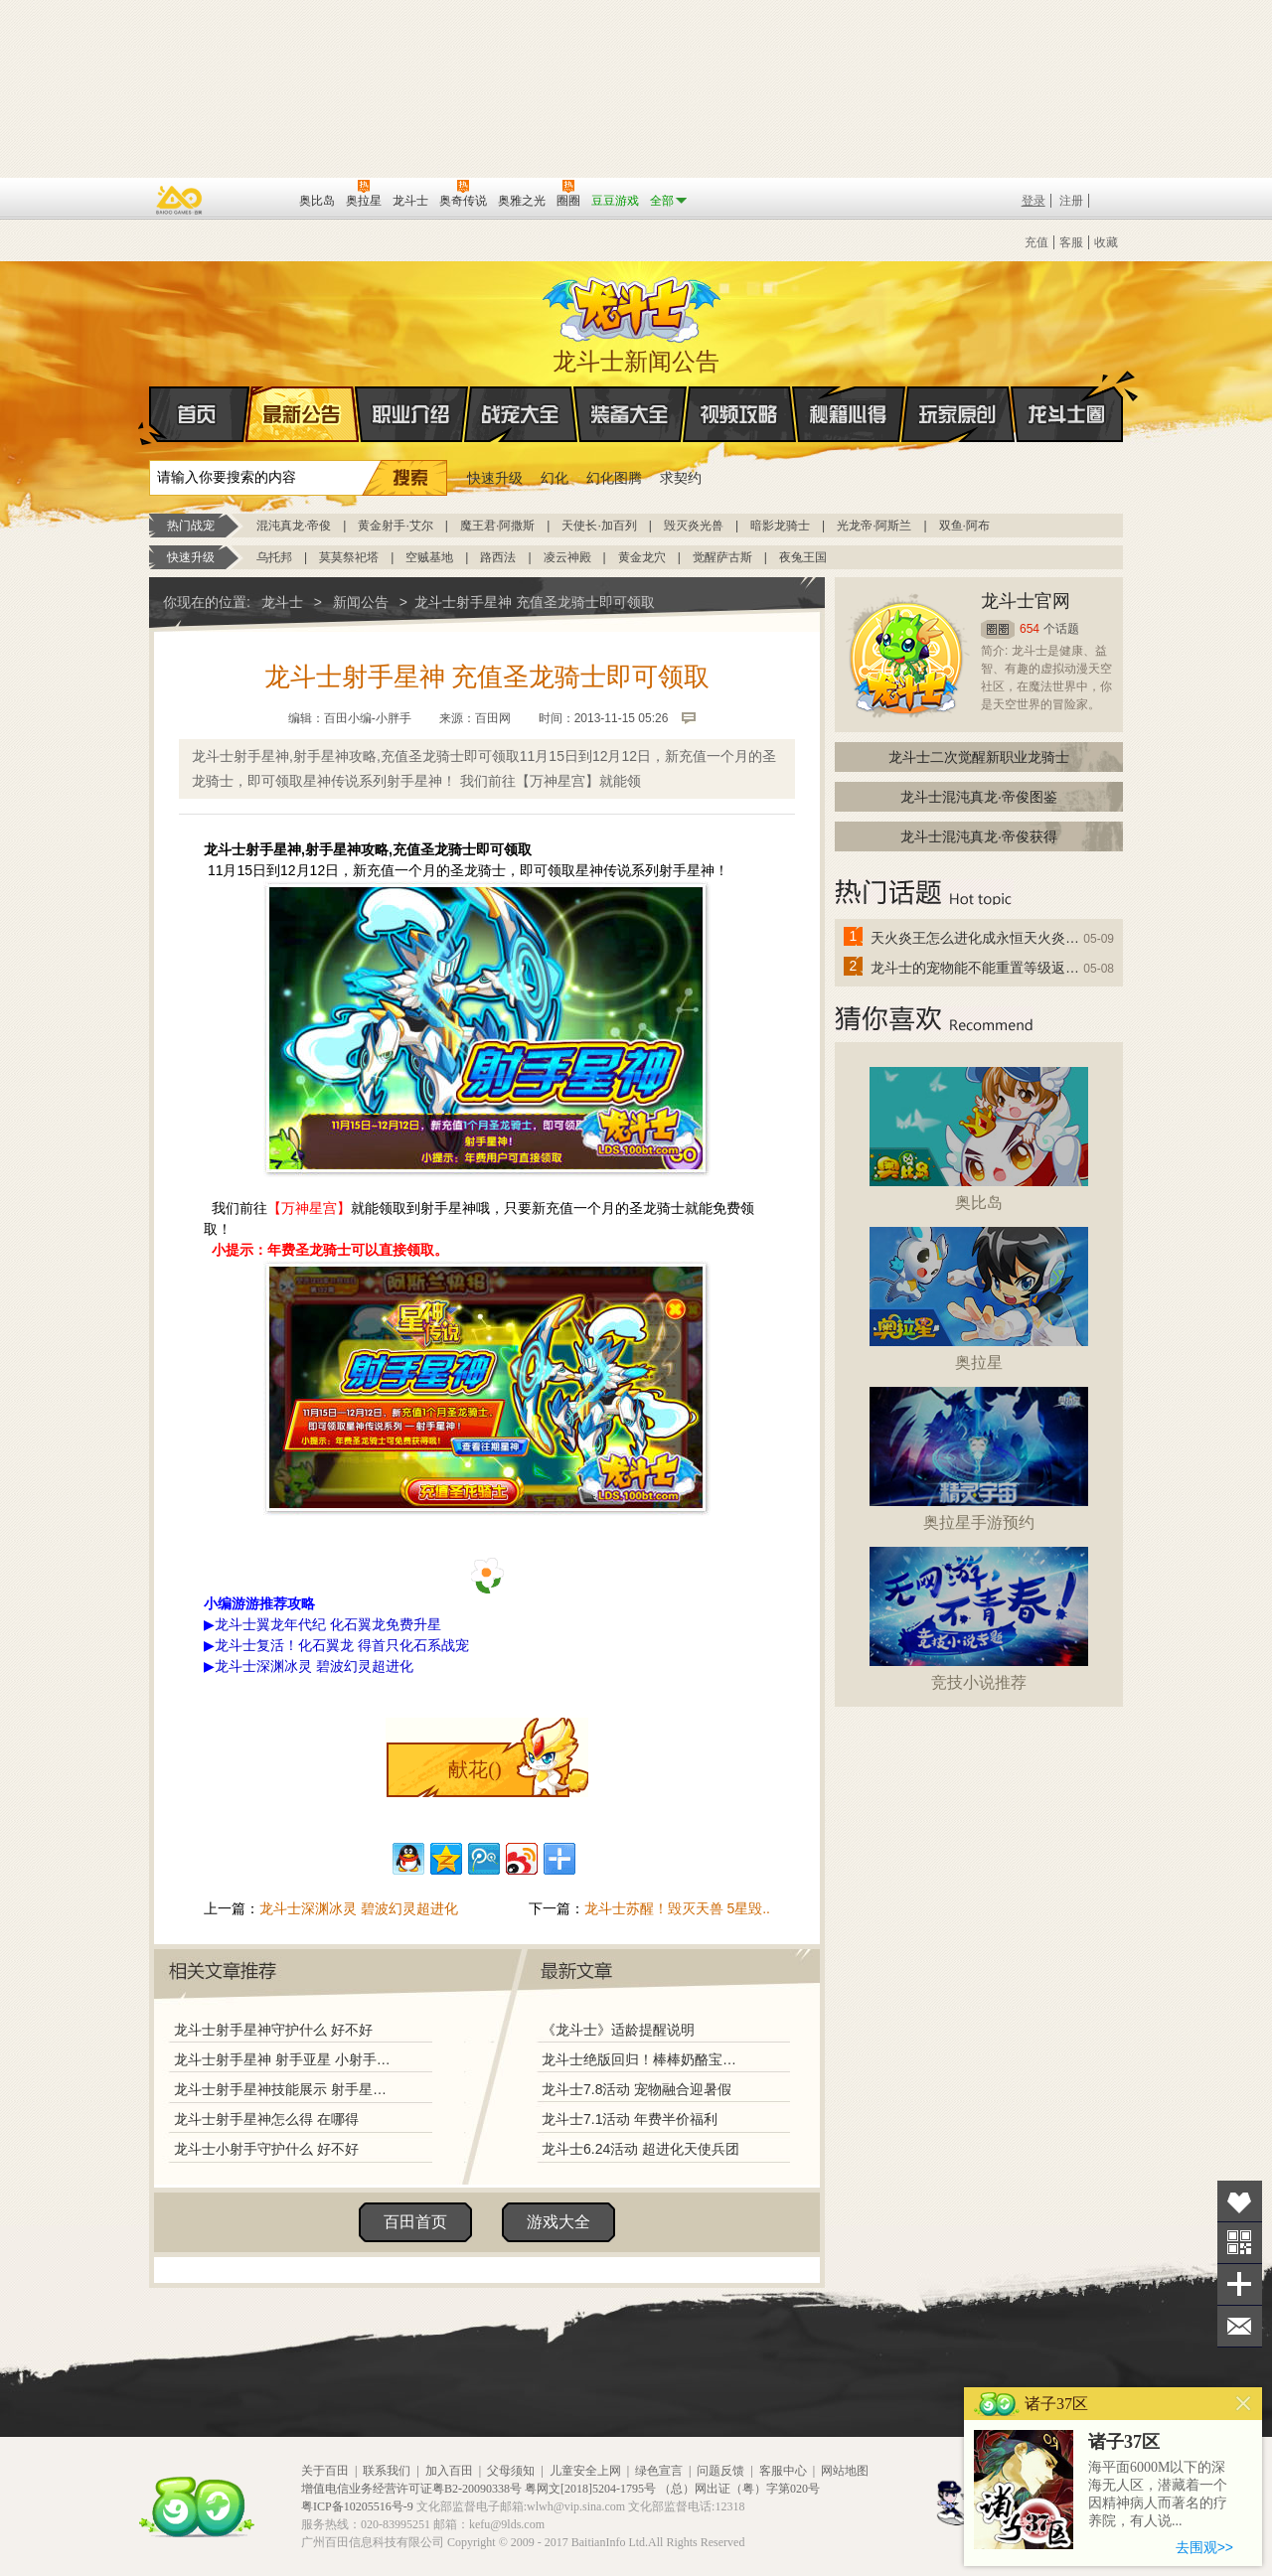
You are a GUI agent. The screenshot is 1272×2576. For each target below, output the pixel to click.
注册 (1071, 201)
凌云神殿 (567, 557)
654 (1029, 629)
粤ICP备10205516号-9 (357, 2506)
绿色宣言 (659, 2471)
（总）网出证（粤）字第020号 (739, 2489)
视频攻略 (739, 414)
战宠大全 (520, 414)
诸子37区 (1124, 2442)
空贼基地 (429, 557)
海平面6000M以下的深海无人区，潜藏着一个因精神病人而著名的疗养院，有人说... (1157, 2494)
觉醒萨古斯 (722, 557)
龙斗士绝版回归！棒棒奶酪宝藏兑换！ (645, 2059)
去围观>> (1204, 2547)
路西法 (498, 557)
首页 (150, 415)
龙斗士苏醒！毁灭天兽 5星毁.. (677, 1908)
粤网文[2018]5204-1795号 (590, 2489)
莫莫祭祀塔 (349, 557)
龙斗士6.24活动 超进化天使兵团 (640, 2149)
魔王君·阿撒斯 (497, 525)
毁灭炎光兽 (693, 525)
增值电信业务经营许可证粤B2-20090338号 (411, 2489)
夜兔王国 (803, 557)
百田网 (255, 199)
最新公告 (302, 414)
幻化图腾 (614, 478)
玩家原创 (958, 414)
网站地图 (845, 2471)
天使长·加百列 (598, 525)
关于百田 (325, 2471)
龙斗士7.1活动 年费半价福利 (629, 2119)
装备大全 (630, 414)
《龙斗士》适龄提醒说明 (618, 2030)
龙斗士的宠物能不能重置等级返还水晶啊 (976, 968)
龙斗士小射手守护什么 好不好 (266, 2149)
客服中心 (783, 2471)
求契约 (681, 478)
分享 (1239, 2284)
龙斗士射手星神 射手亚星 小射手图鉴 (285, 2059)
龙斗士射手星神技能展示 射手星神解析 (285, 2089)
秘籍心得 (848, 414)
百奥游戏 (180, 200)
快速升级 (495, 478)
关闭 (1243, 2403)
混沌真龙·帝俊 (293, 525)
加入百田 (449, 2471)
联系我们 (386, 2471)
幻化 (554, 478)
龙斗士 (633, 305)
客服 (1071, 242)
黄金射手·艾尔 (395, 525)
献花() (474, 1769)
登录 (1033, 201)
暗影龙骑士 (780, 525)
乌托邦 (274, 557)
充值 (1036, 242)
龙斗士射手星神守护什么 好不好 (273, 2030)
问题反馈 (720, 2471)
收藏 (1106, 242)
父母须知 (511, 2471)
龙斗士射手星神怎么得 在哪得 (266, 2119)
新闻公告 (361, 602)
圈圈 (998, 629)
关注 (1239, 2242)
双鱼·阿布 (964, 525)
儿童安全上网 (585, 2471)
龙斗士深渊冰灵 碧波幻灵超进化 (358, 1908)
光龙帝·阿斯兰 (874, 525)
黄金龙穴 (642, 557)
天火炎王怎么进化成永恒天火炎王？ (976, 938)
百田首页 (415, 2221)
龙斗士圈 (1067, 395)
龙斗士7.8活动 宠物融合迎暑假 (636, 2089)
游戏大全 (558, 2221)
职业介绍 (411, 414)
